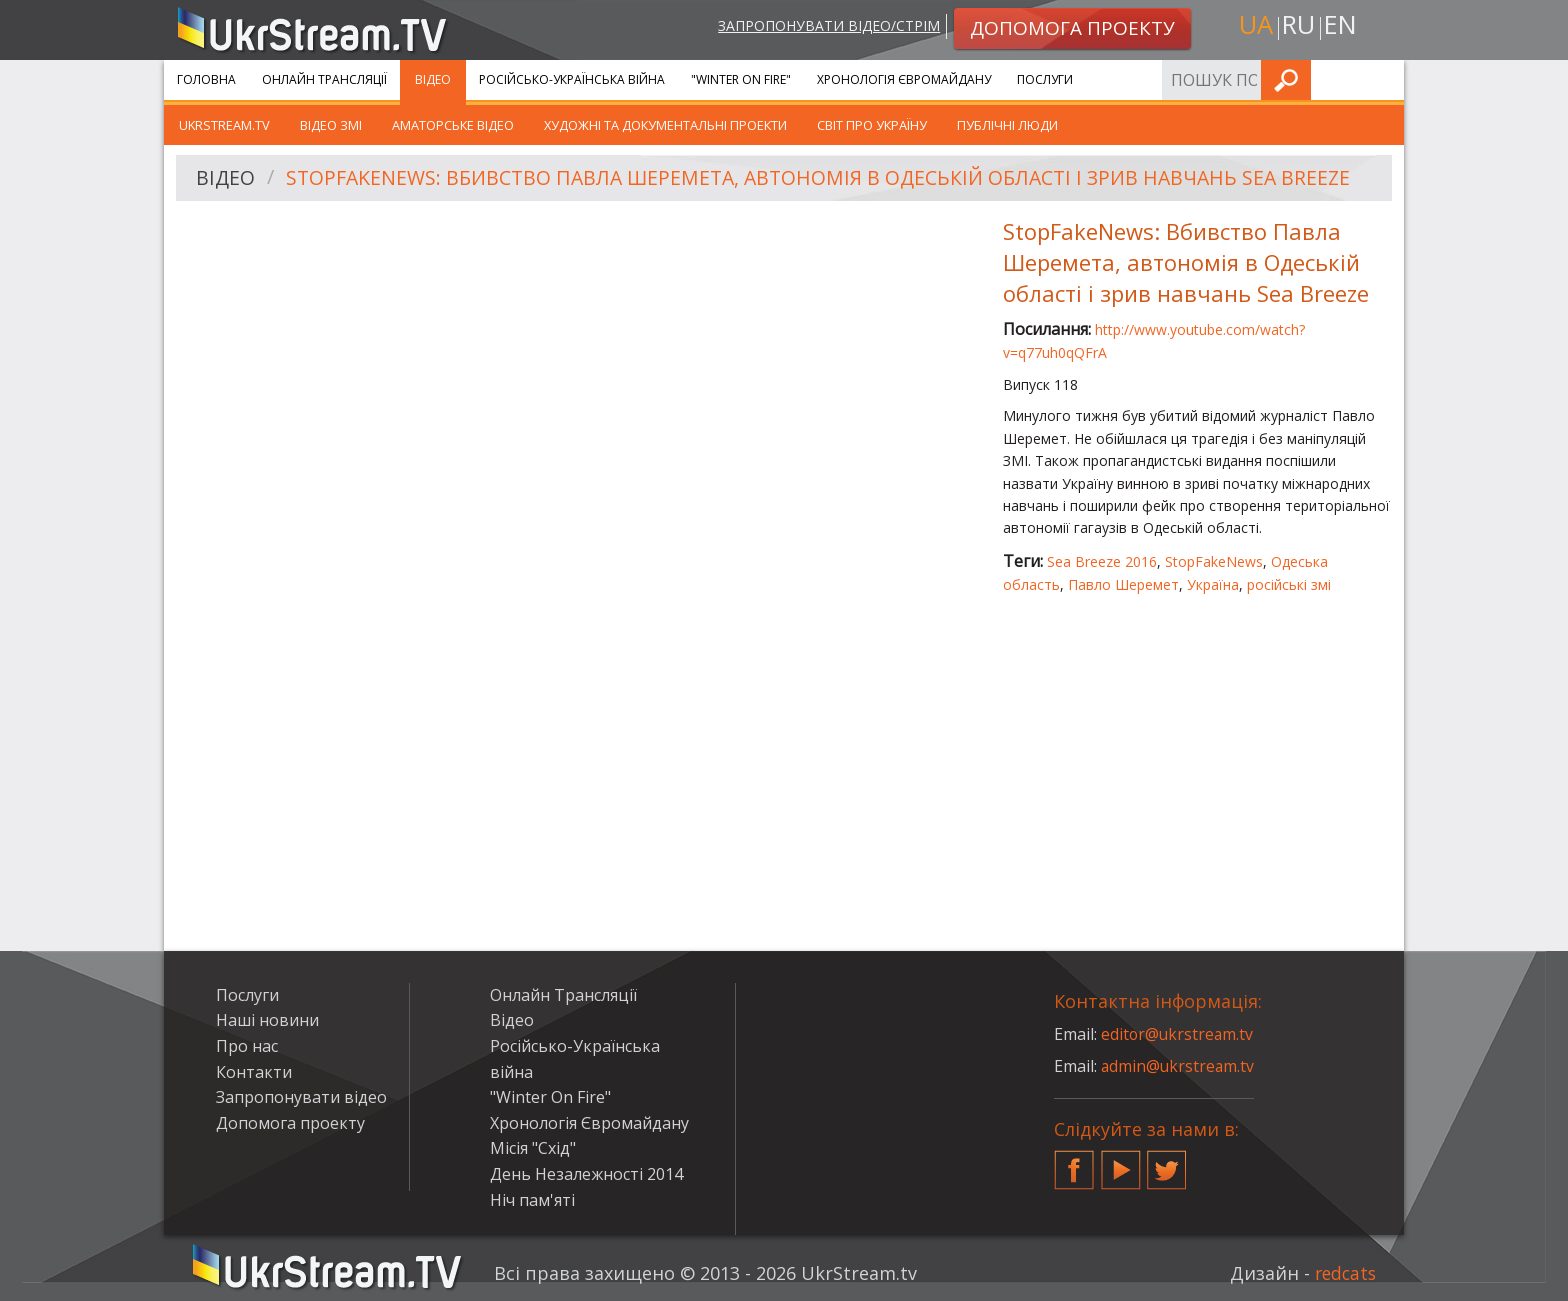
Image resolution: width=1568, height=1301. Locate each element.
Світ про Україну (872, 125)
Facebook (1074, 1162)
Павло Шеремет (1123, 584)
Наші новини (267, 1020)
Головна (206, 79)
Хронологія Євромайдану (904, 79)
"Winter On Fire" (741, 79)
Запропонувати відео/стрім (825, 26)
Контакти (254, 1072)
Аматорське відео (453, 125)
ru (1298, 26)
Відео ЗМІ (331, 125)
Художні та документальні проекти (665, 125)
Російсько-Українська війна (572, 79)
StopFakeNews (1214, 561)
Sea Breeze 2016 (1102, 561)
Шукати (1383, 79)
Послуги (1045, 79)
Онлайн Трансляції (324, 79)
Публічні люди (1007, 125)
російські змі (1289, 584)
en (1343, 26)
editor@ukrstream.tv (1178, 1034)
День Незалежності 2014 (586, 1174)
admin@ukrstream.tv (1179, 1066)
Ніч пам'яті (532, 1200)
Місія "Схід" (533, 1148)
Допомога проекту (290, 1123)
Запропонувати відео (301, 1097)
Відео (433, 79)
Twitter (1167, 1162)
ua (1253, 26)
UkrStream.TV (224, 125)
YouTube (1121, 1162)
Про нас (247, 1046)
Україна (1213, 584)
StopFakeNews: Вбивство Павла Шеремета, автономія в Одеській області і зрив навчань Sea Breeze (828, 178)
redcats (1343, 1273)
